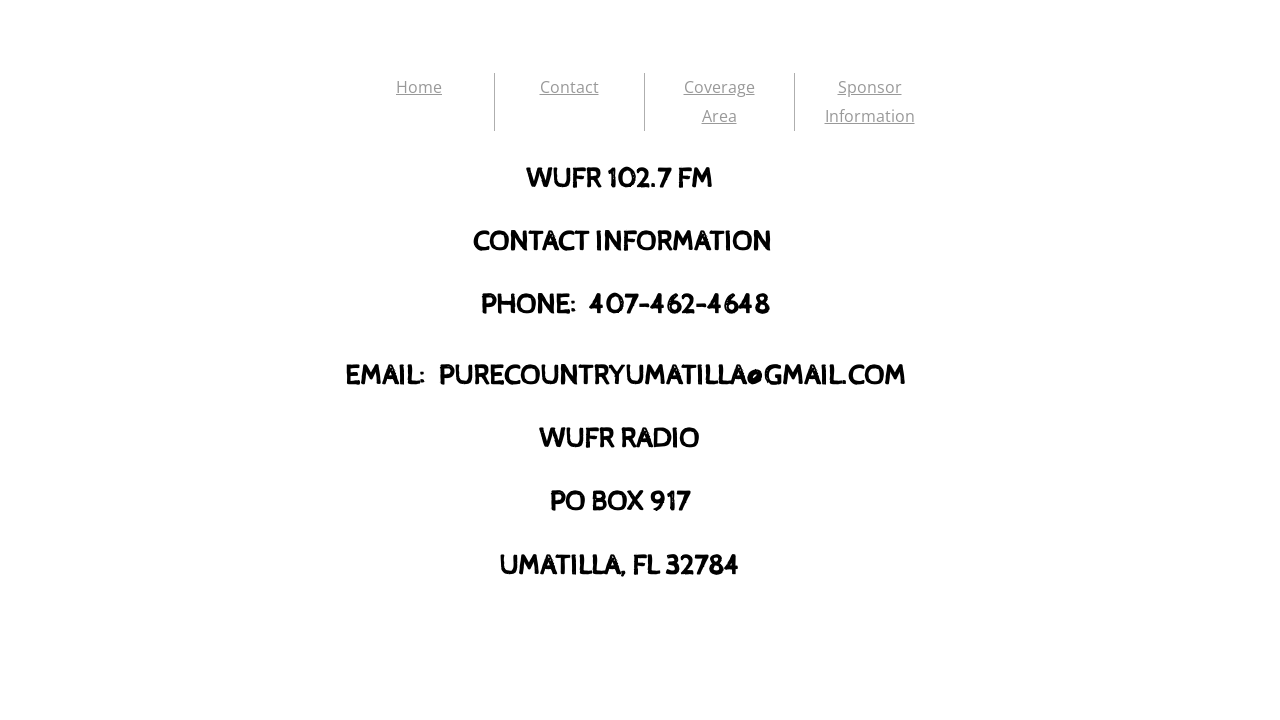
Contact (569, 87)
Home (419, 87)
